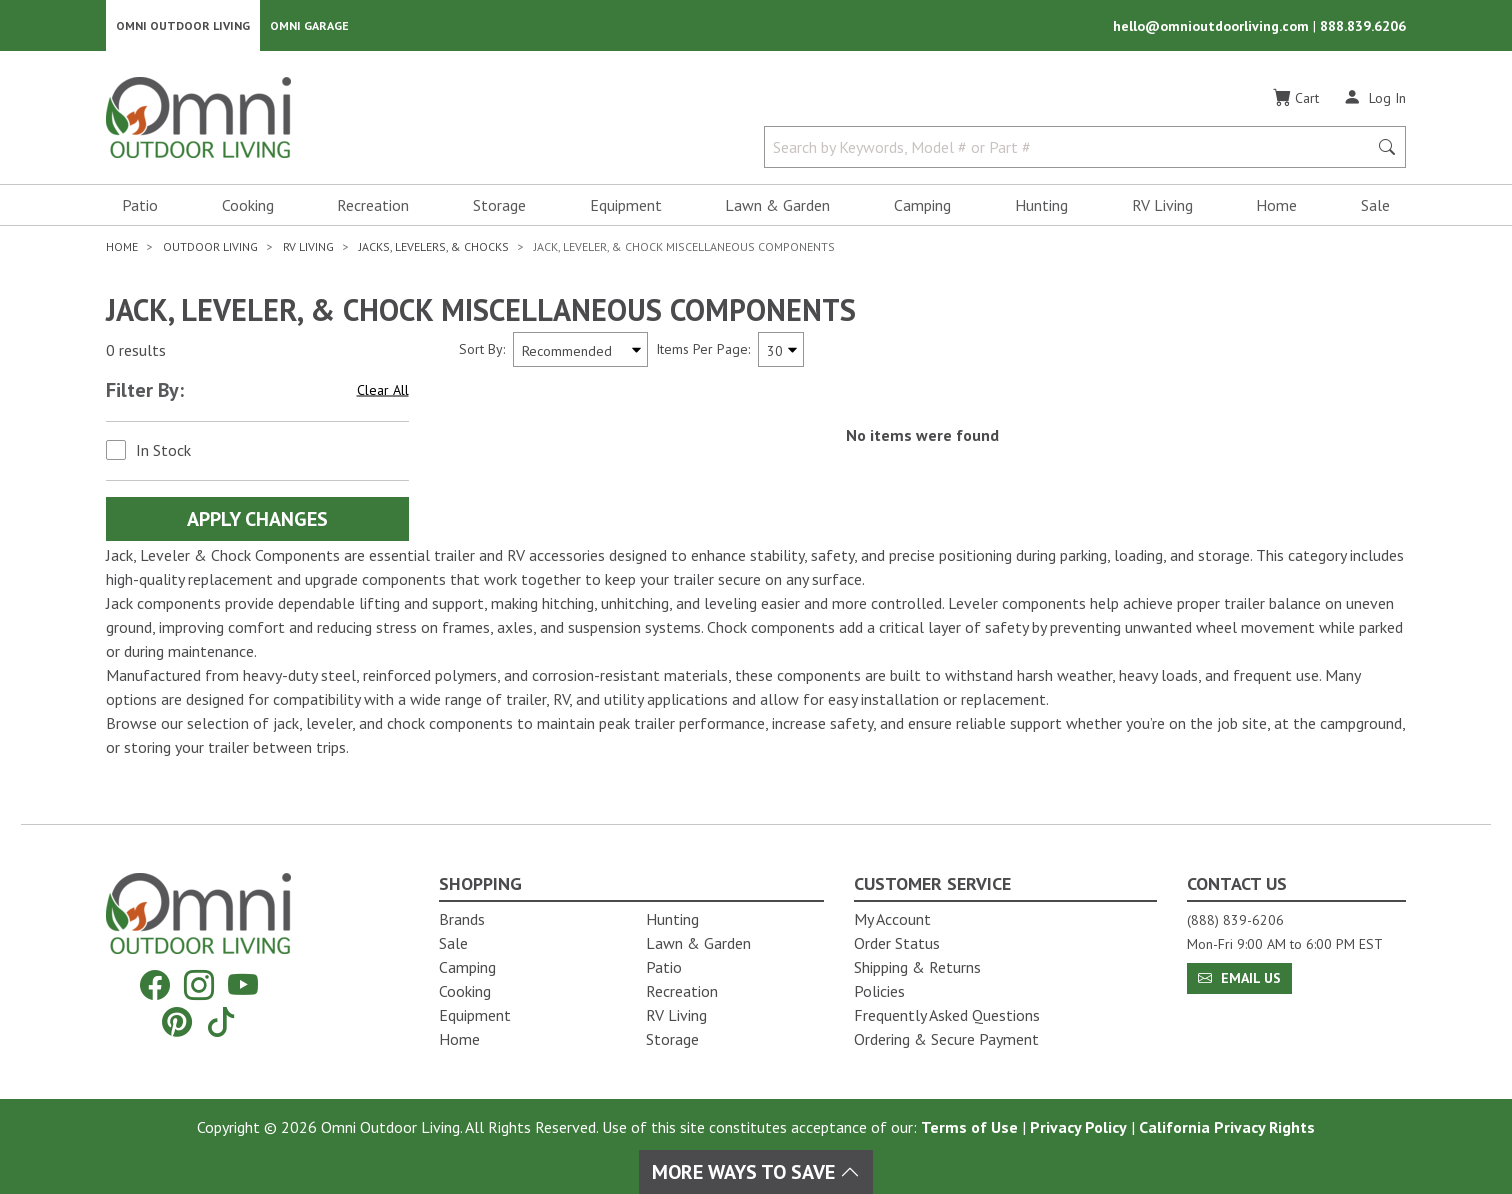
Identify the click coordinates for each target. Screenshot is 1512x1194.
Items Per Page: (703, 350)
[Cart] (1296, 99)
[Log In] (1374, 98)
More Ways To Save (756, 1172)
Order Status (897, 943)
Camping (922, 206)
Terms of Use (969, 1127)
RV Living (1162, 206)
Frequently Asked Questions (947, 1015)
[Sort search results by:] (580, 350)
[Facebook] (155, 985)
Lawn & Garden (777, 206)
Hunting (1041, 206)
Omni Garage (309, 25)
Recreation (373, 206)
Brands (462, 919)
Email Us (1239, 978)
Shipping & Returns (917, 967)
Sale (1375, 206)
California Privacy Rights (1227, 1127)
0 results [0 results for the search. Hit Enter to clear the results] (136, 351)
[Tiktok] (221, 1021)
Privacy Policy (1078, 1127)
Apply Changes (257, 520)
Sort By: (482, 350)
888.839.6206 (1363, 26)
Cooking (248, 206)
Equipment (626, 206)
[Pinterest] (177, 1021)
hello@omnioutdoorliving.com (1213, 26)
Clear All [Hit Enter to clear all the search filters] (383, 391)
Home (1276, 206)
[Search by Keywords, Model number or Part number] (1072, 148)
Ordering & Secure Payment (946, 1039)
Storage (499, 206)
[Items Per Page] (781, 350)
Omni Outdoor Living (183, 25)
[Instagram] (199, 985)
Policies (879, 991)
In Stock (163, 451)
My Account (892, 919)
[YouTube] (243, 985)
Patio (140, 206)
